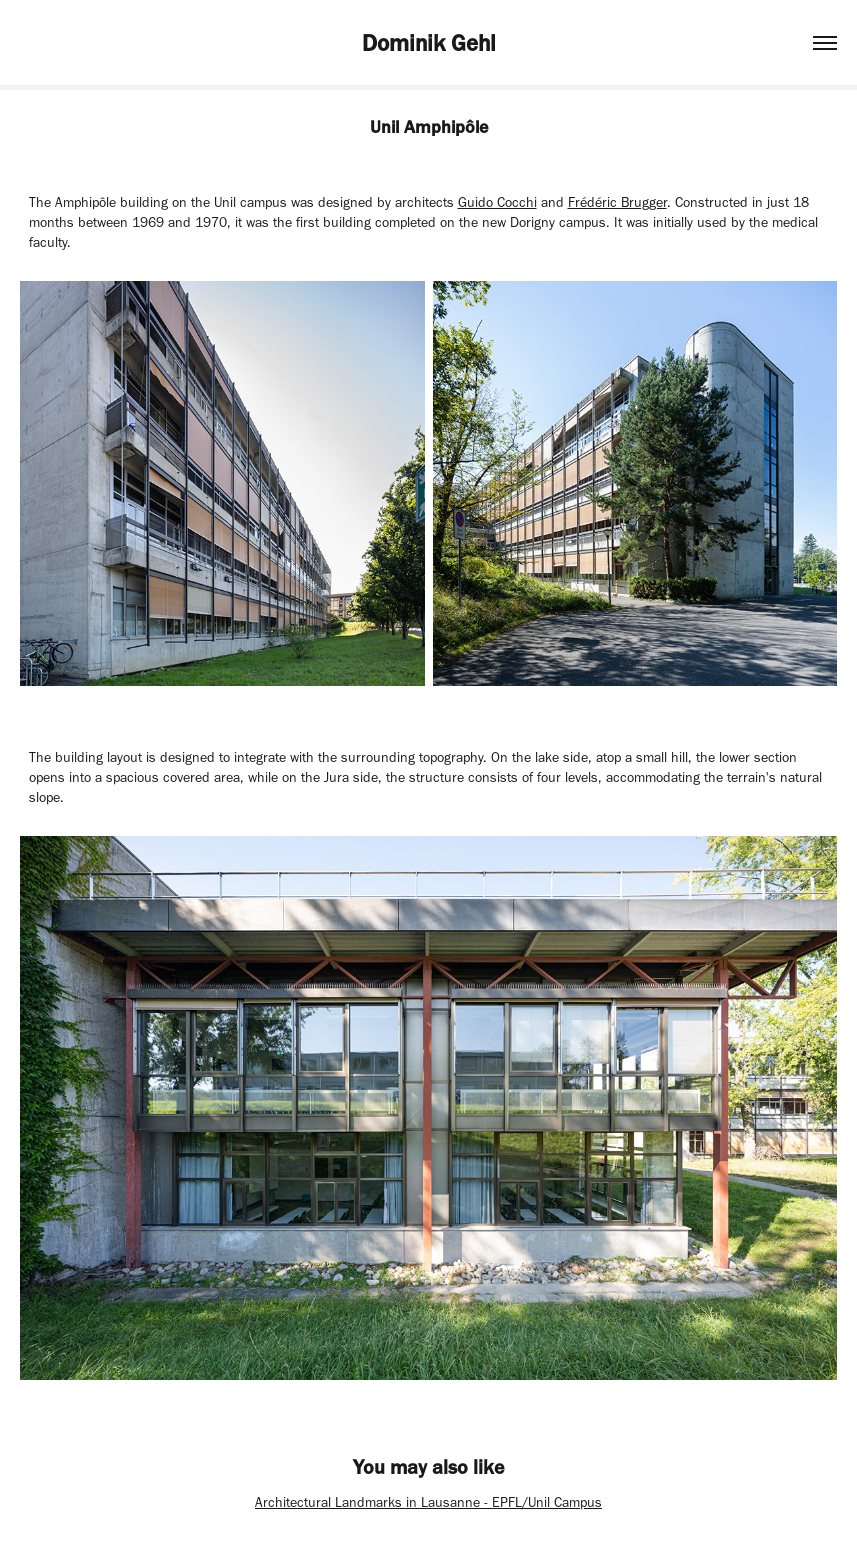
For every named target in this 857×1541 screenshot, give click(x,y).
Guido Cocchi (497, 202)
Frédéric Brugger (617, 202)
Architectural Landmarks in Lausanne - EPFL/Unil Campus (428, 1502)
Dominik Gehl (429, 43)
